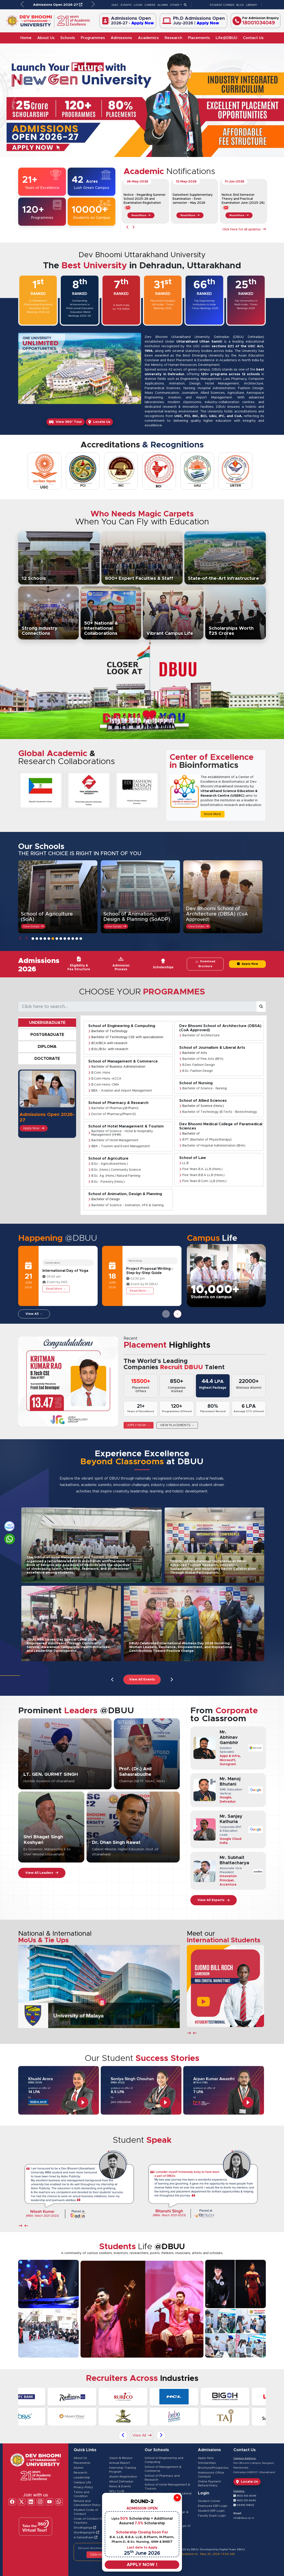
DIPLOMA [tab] (47, 1047)
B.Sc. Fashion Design (197, 1070)
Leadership (82, 2477)
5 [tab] (48, 938)
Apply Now (247, 964)
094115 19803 (243, 2505)
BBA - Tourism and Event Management (120, 1146)
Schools (67, 38)
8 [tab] (60, 938)
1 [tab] (33, 938)
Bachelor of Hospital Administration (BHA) (213, 1145)
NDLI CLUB (116, 2491)
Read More (140, 215)
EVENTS (126, 5)
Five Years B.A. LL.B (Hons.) (202, 1169)
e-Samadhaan (85, 2537)
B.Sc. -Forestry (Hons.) (108, 1181)
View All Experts (213, 1900)
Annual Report (119, 2463)
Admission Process (121, 964)
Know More (212, 814)
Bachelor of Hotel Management (114, 1140)
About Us (46, 38)
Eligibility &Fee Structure (78, 964)
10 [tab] (68, 938)
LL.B (185, 1163)
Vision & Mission (120, 2458)
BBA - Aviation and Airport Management (121, 1090)
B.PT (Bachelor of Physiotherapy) (207, 1139)
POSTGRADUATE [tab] (47, 1035)
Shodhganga (85, 2527)
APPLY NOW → (138, 1425)
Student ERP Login (211, 2510)
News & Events (120, 2486)
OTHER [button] (175, 5)
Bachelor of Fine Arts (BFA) (202, 1059)
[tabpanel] (195, 201)
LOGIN (138, 5)
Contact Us (253, 38)
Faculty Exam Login (212, 2515)
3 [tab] (40, 938)
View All (142, 2435)
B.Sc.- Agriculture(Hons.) (109, 1163)
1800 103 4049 (244, 2495)
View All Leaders (41, 1872)
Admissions (121, 38)
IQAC (115, 5)
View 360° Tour (65, 422)
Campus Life (82, 2482)
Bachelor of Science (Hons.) (201, 1106)
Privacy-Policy (83, 2487)
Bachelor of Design (104, 1199)
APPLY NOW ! (142, 2564)
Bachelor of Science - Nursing (204, 1088)
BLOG (240, 5)
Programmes (93, 38)
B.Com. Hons (100, 1072)
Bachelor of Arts (193, 1053)
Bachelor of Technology (108, 1031)
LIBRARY (251, 5)
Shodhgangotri (86, 2532)
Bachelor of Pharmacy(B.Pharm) (114, 1108)
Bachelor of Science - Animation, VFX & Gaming (127, 1205)
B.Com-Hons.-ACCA (106, 1078)
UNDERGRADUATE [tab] (47, 1023)
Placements (199, 38)
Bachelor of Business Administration (116, 1066)
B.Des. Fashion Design (198, 1064)
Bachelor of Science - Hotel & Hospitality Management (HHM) (122, 1133)
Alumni (78, 2467)
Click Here (97, 2554)
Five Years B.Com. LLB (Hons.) (204, 1181)
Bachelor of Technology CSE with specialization (125, 1037)
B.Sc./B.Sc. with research (108, 1049)
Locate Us (99, 422)
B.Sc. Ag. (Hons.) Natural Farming (115, 1175)
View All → (34, 1313)
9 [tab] (64, 938)
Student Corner (209, 2501)
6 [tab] (52, 938)
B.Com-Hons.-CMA (105, 1084)
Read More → (56, 1288)
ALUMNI (162, 5)
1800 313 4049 (244, 2500)
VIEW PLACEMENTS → (177, 1425)
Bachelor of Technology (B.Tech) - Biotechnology (219, 1112)
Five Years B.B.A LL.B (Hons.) (203, 1175)
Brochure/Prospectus (213, 2467)
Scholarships (163, 964)
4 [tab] (44, 938)
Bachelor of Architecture (201, 1035)
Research (173, 38)
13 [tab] (80, 938)
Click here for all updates (244, 229)
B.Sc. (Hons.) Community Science (116, 1169)
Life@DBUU (226, 38)
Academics (148, 38)
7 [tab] (56, 938)
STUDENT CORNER (222, 5)
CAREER (149, 5)
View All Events (142, 1679)
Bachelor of (189, 1133)
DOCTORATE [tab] (47, 1059)
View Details (33, 926)
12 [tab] (76, 938)
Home (26, 38)
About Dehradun (121, 2481)
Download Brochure (205, 964)
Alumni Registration (123, 2476)
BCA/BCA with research (107, 1043)
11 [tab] (72, 938)
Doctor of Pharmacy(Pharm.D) (113, 1114)
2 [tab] (37, 938)
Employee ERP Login (212, 2506)
